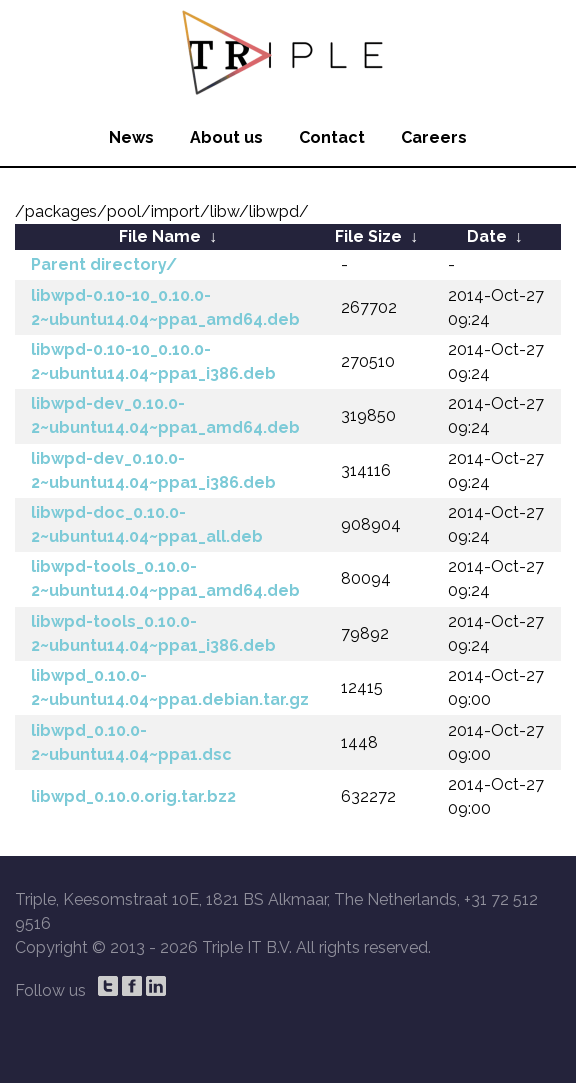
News (131, 137)
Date (487, 236)
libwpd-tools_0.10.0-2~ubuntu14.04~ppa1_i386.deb (153, 633)
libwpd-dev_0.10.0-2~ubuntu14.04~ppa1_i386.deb (153, 470)
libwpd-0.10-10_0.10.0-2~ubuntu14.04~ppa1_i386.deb (153, 361)
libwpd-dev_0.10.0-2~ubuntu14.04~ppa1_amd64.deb (165, 415)
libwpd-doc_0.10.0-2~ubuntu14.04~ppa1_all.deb (147, 524)
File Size (368, 236)
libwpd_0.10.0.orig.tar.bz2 (133, 796)
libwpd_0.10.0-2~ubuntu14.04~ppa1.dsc (131, 742)
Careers (434, 137)
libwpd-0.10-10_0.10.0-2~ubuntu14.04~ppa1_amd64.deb (165, 307)
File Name (160, 236)
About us (226, 137)
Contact (332, 137)
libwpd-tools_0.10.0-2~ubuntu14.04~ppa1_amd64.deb (165, 578)
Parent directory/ (104, 264)
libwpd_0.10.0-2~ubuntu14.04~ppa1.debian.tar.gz (170, 687)
